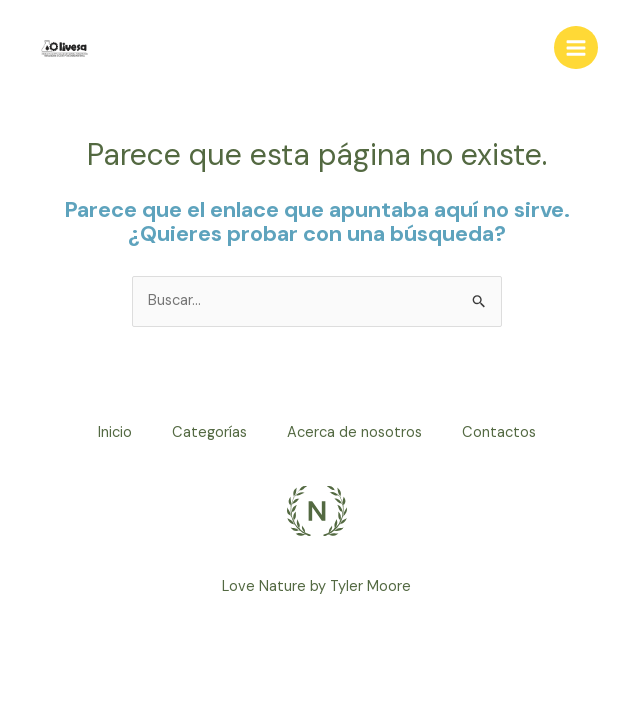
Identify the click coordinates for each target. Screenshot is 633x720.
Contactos (499, 432)
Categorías (209, 432)
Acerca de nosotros (354, 432)
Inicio (115, 432)
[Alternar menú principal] (576, 48)
